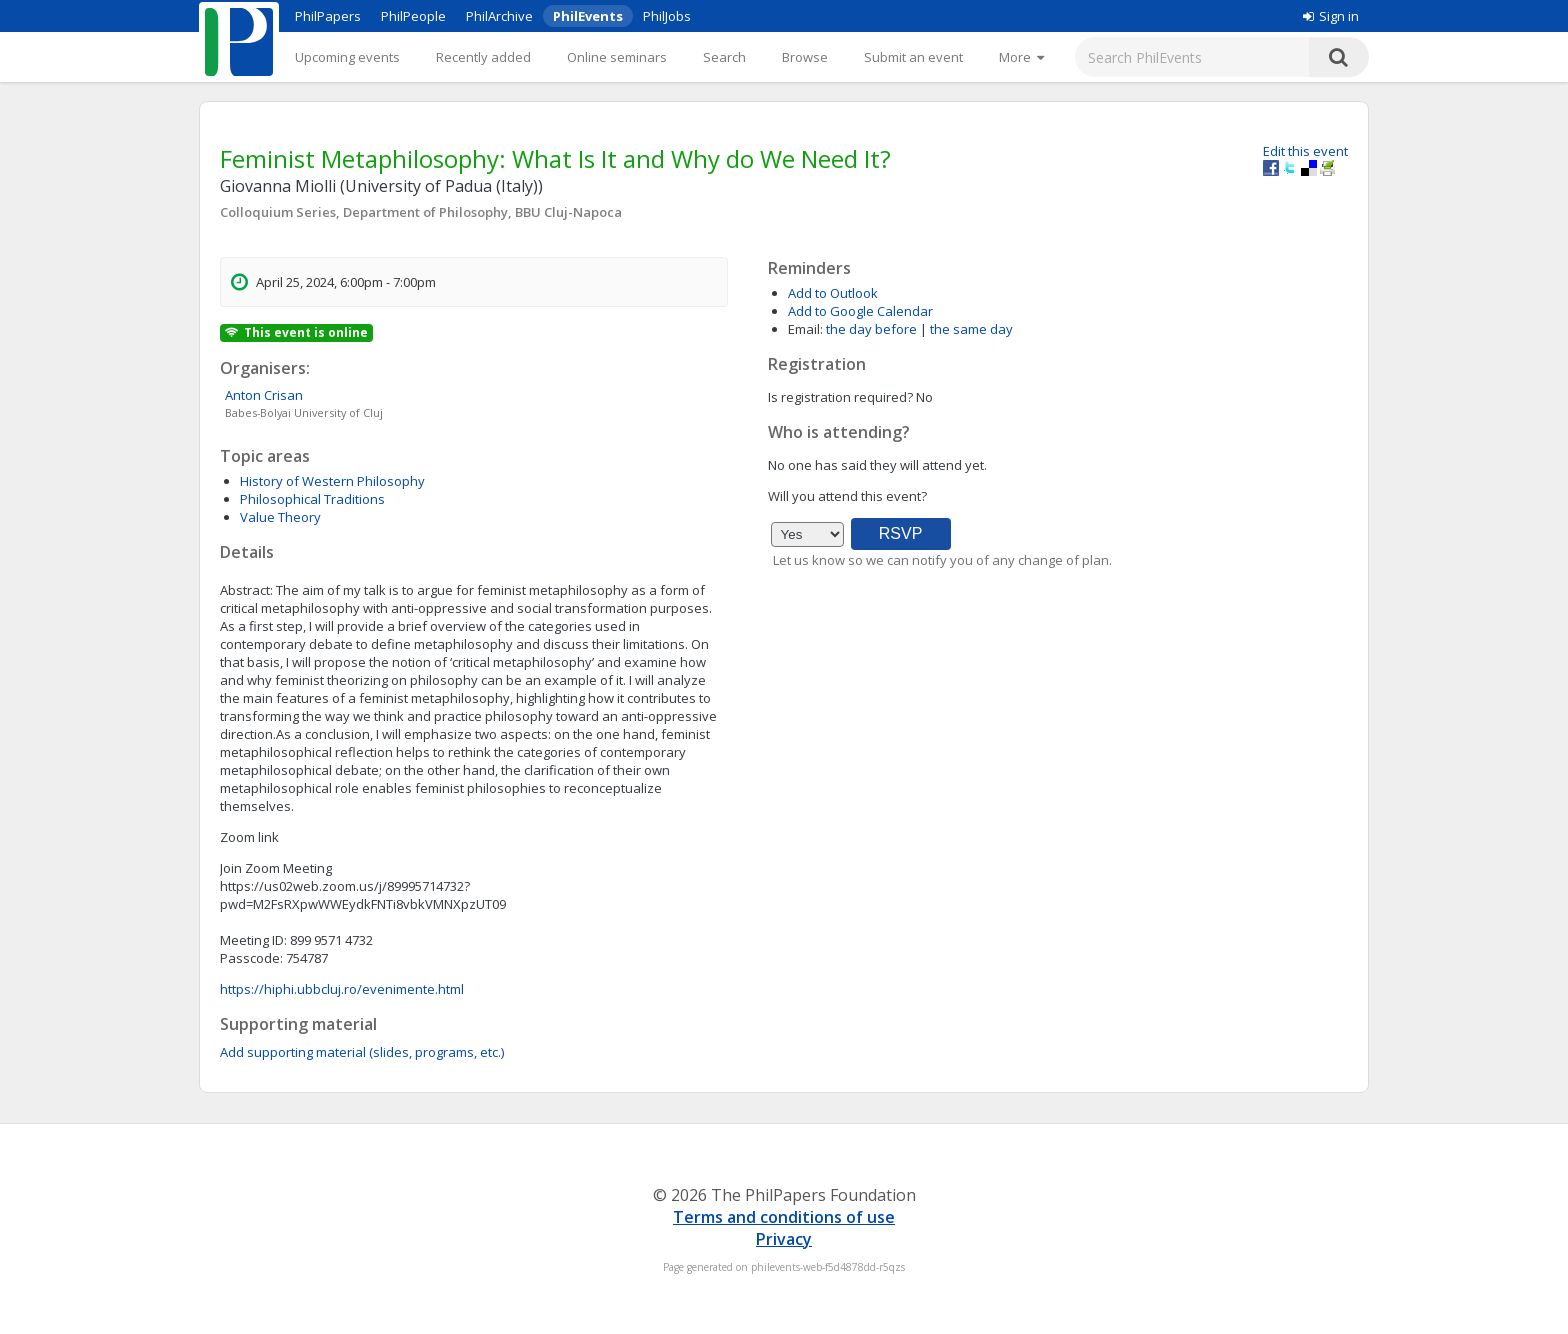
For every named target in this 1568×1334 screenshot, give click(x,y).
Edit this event (1305, 151)
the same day (971, 329)
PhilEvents (588, 16)
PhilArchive (499, 16)
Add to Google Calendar (860, 311)
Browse (805, 57)
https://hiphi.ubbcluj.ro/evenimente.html (342, 989)
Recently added (483, 57)
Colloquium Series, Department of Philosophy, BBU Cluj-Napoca (421, 212)
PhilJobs (667, 16)
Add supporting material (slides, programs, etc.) (362, 1052)
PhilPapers (328, 16)
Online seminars (617, 57)
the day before (871, 329)
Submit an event (913, 57)
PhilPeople (413, 16)
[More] (1021, 57)
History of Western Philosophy (332, 481)
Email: (805, 329)
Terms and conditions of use (784, 1217)
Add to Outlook (833, 293)
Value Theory (280, 517)
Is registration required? (840, 397)
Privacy (784, 1239)
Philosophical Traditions (312, 499)
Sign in (1331, 16)
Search (724, 57)
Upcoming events (347, 57)
